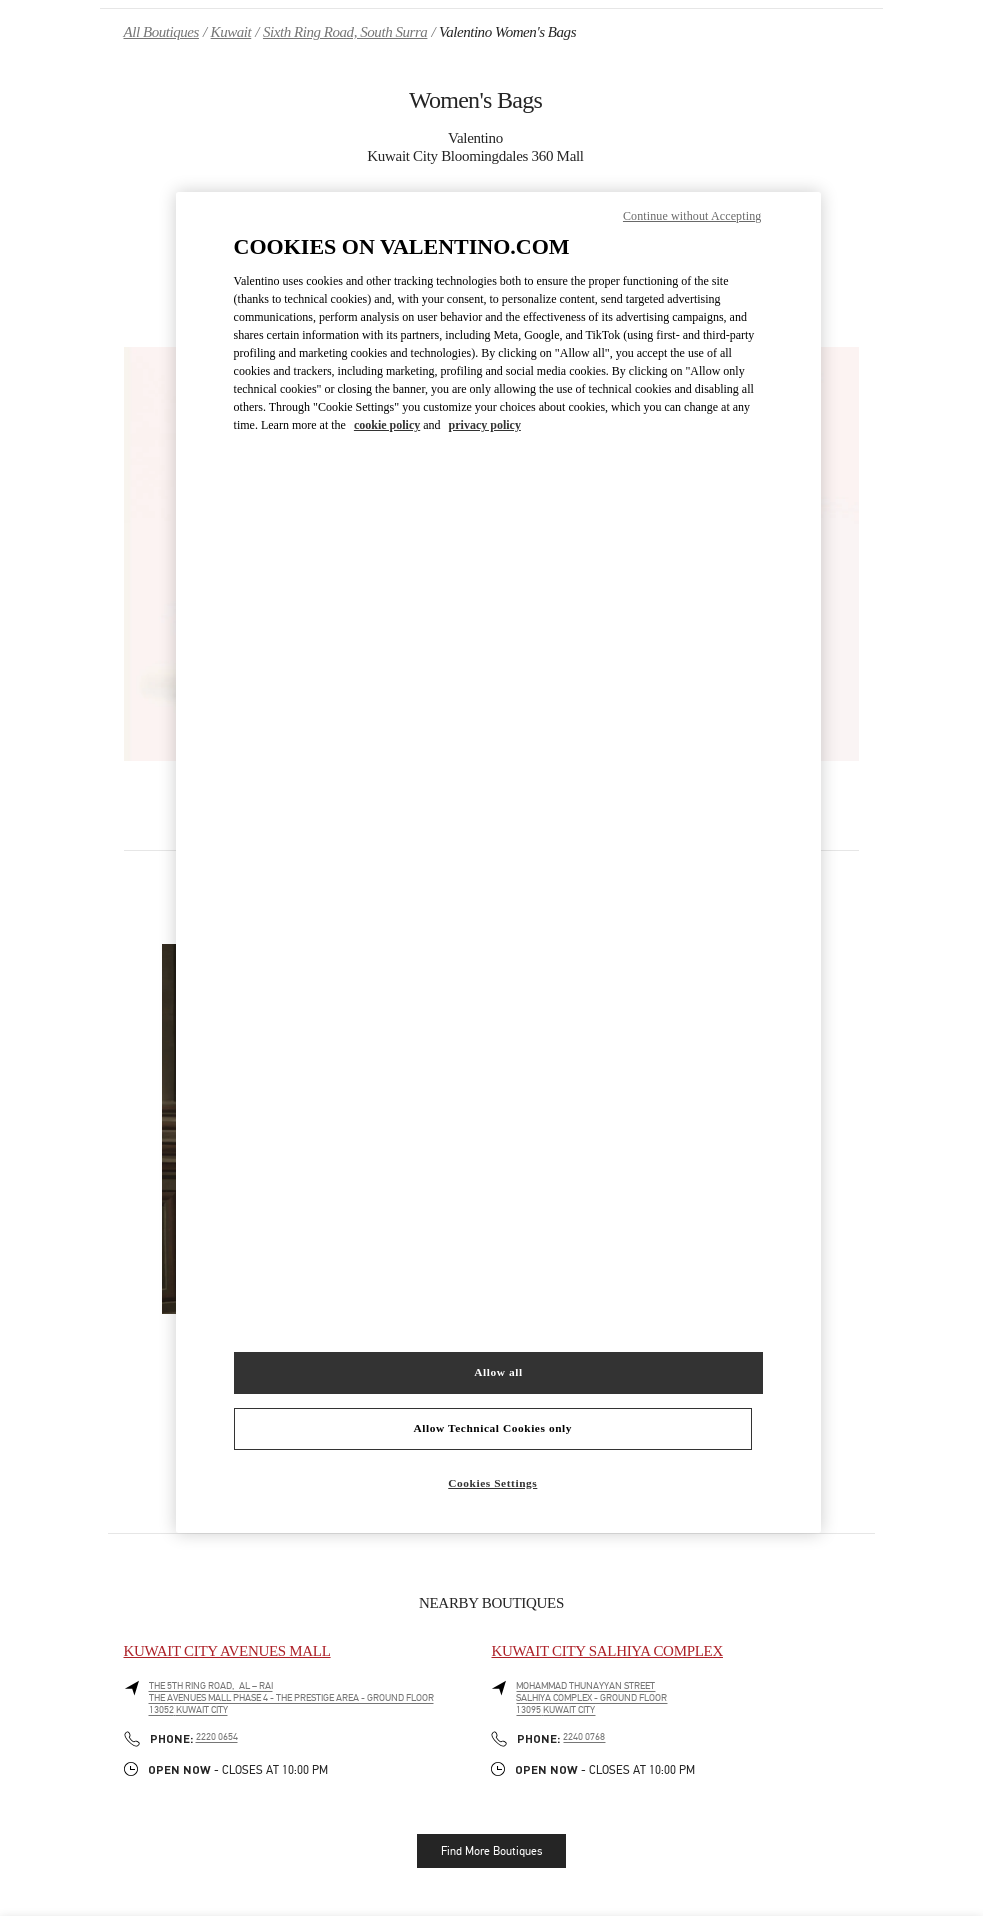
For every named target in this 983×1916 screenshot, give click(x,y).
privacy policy (485, 425)
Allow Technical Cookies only (493, 1428)
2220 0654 (217, 1737)
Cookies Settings (492, 1483)
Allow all (498, 1372)
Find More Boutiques (491, 1851)
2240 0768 (584, 1737)
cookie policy (387, 425)
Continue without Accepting (692, 216)
